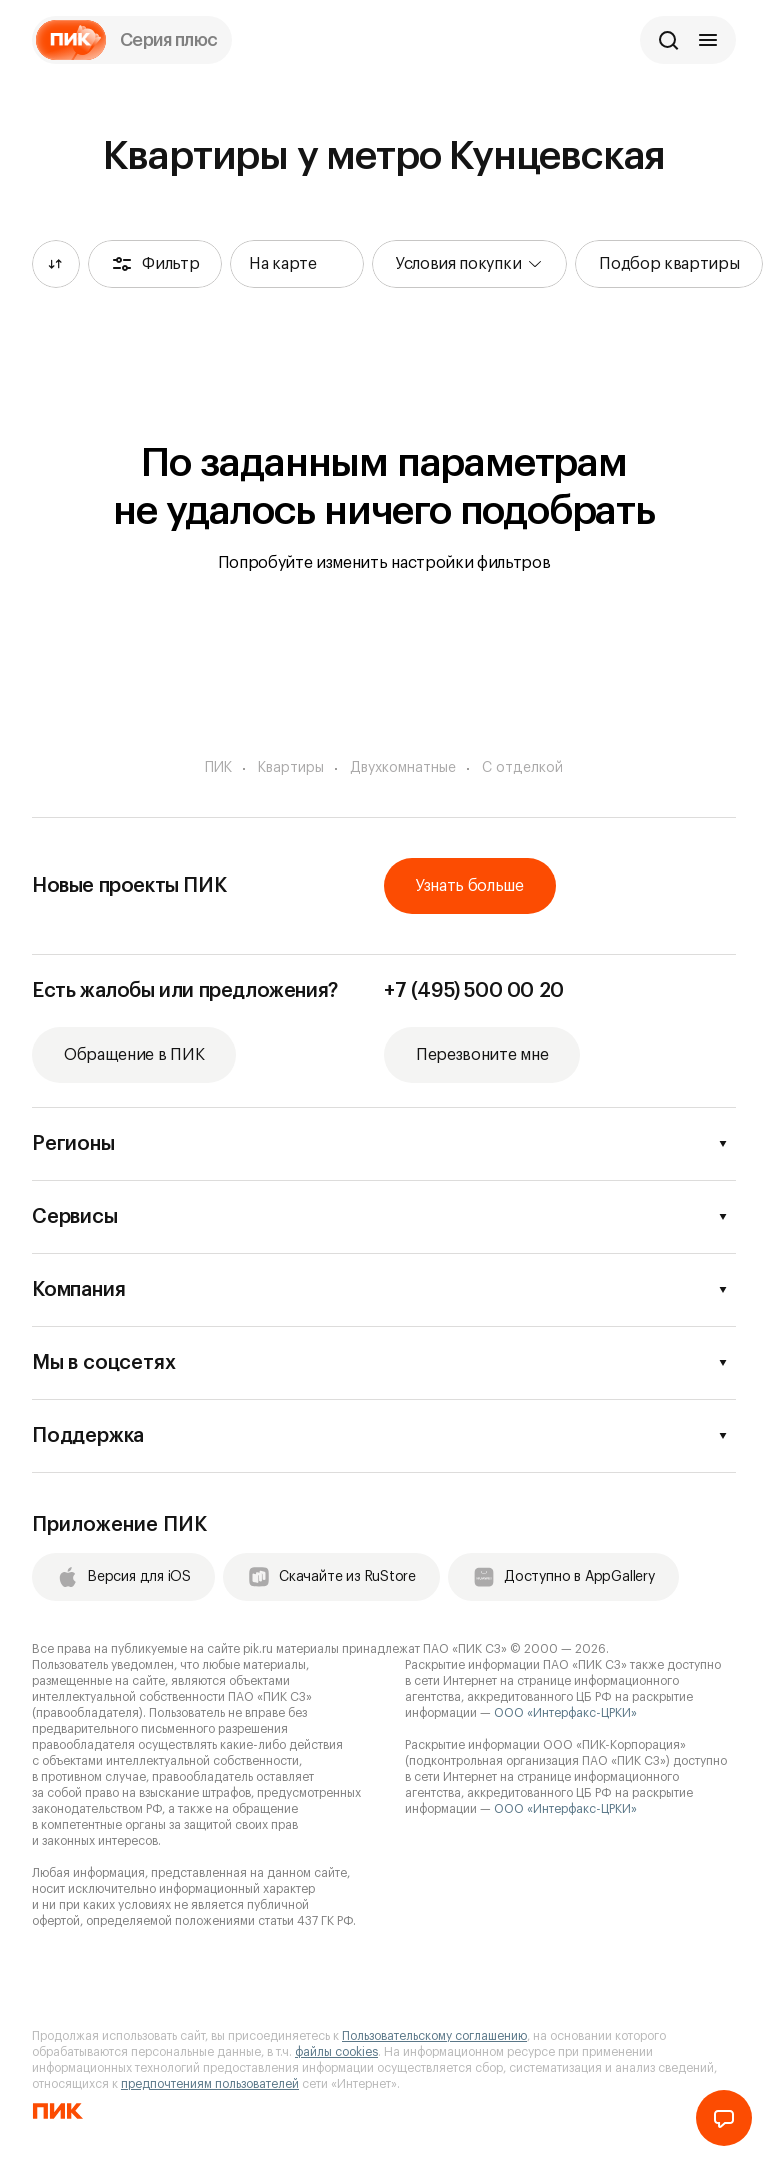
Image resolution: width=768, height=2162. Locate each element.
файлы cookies (336, 2052)
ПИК (218, 768)
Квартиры (291, 768)
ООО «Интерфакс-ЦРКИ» (565, 1713)
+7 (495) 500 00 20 (474, 991)
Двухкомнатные (403, 768)
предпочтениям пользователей (210, 2084)
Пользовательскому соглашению (434, 2036)
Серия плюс (169, 40)
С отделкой (522, 768)
